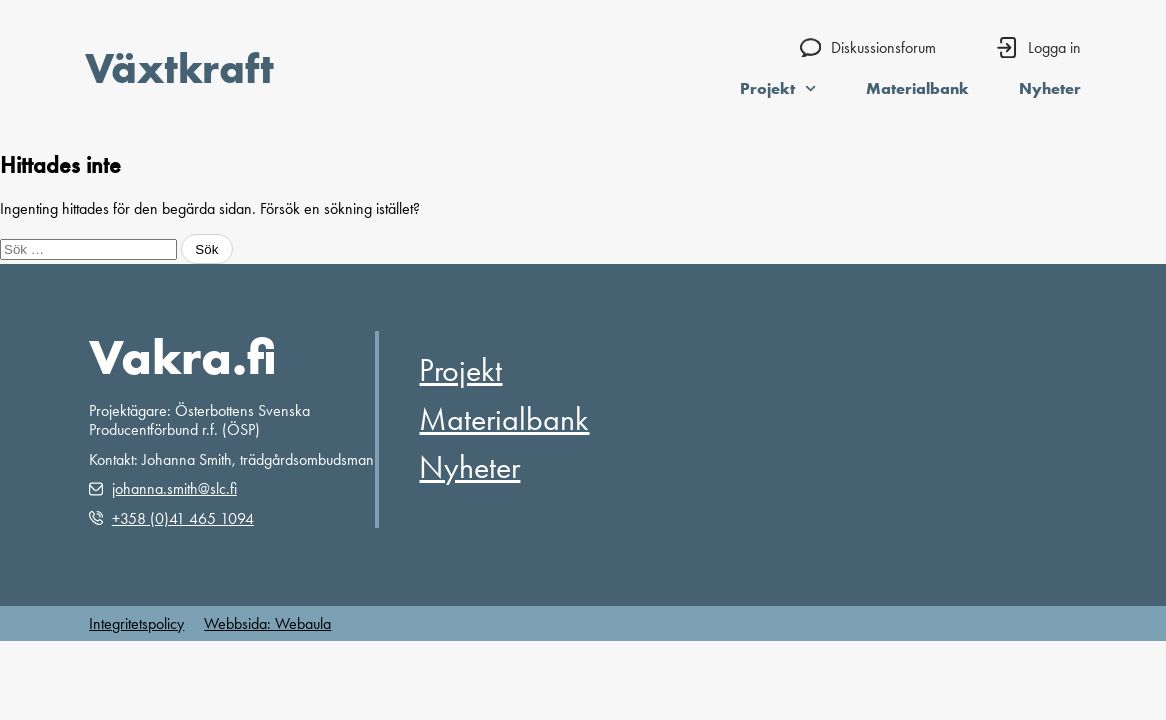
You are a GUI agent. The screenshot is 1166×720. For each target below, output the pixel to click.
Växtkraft (179, 68)
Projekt (778, 88)
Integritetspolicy (136, 623)
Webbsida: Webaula (267, 623)
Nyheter (1050, 88)
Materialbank (917, 88)
